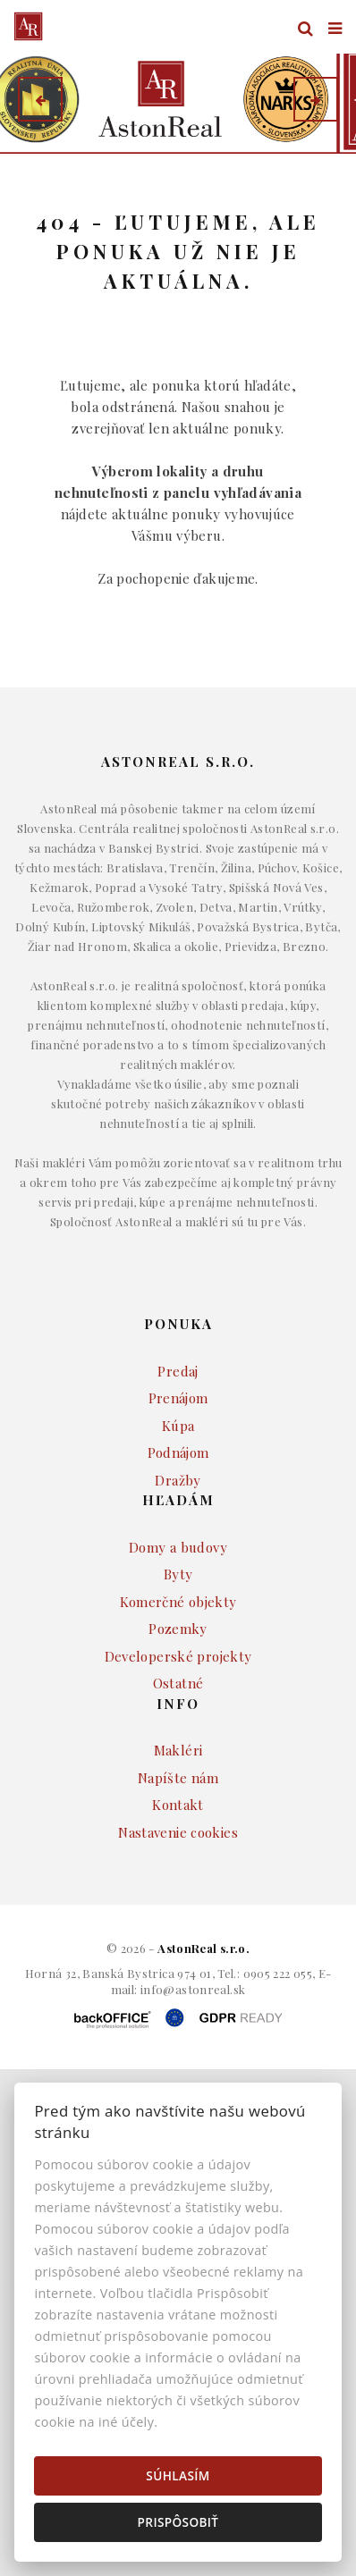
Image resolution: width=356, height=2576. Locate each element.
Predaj (177, 1371)
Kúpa (178, 1426)
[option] (178, 99)
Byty (178, 1574)
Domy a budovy (178, 1547)
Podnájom (178, 1452)
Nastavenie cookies (178, 1832)
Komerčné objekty (178, 1602)
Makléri (178, 1750)
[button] (40, 99)
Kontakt (178, 1805)
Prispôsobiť (178, 2521)
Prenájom (178, 1398)
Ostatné (178, 1683)
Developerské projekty (178, 1656)
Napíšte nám (178, 1778)
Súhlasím (177, 2475)
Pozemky (178, 1628)
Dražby (177, 1480)
